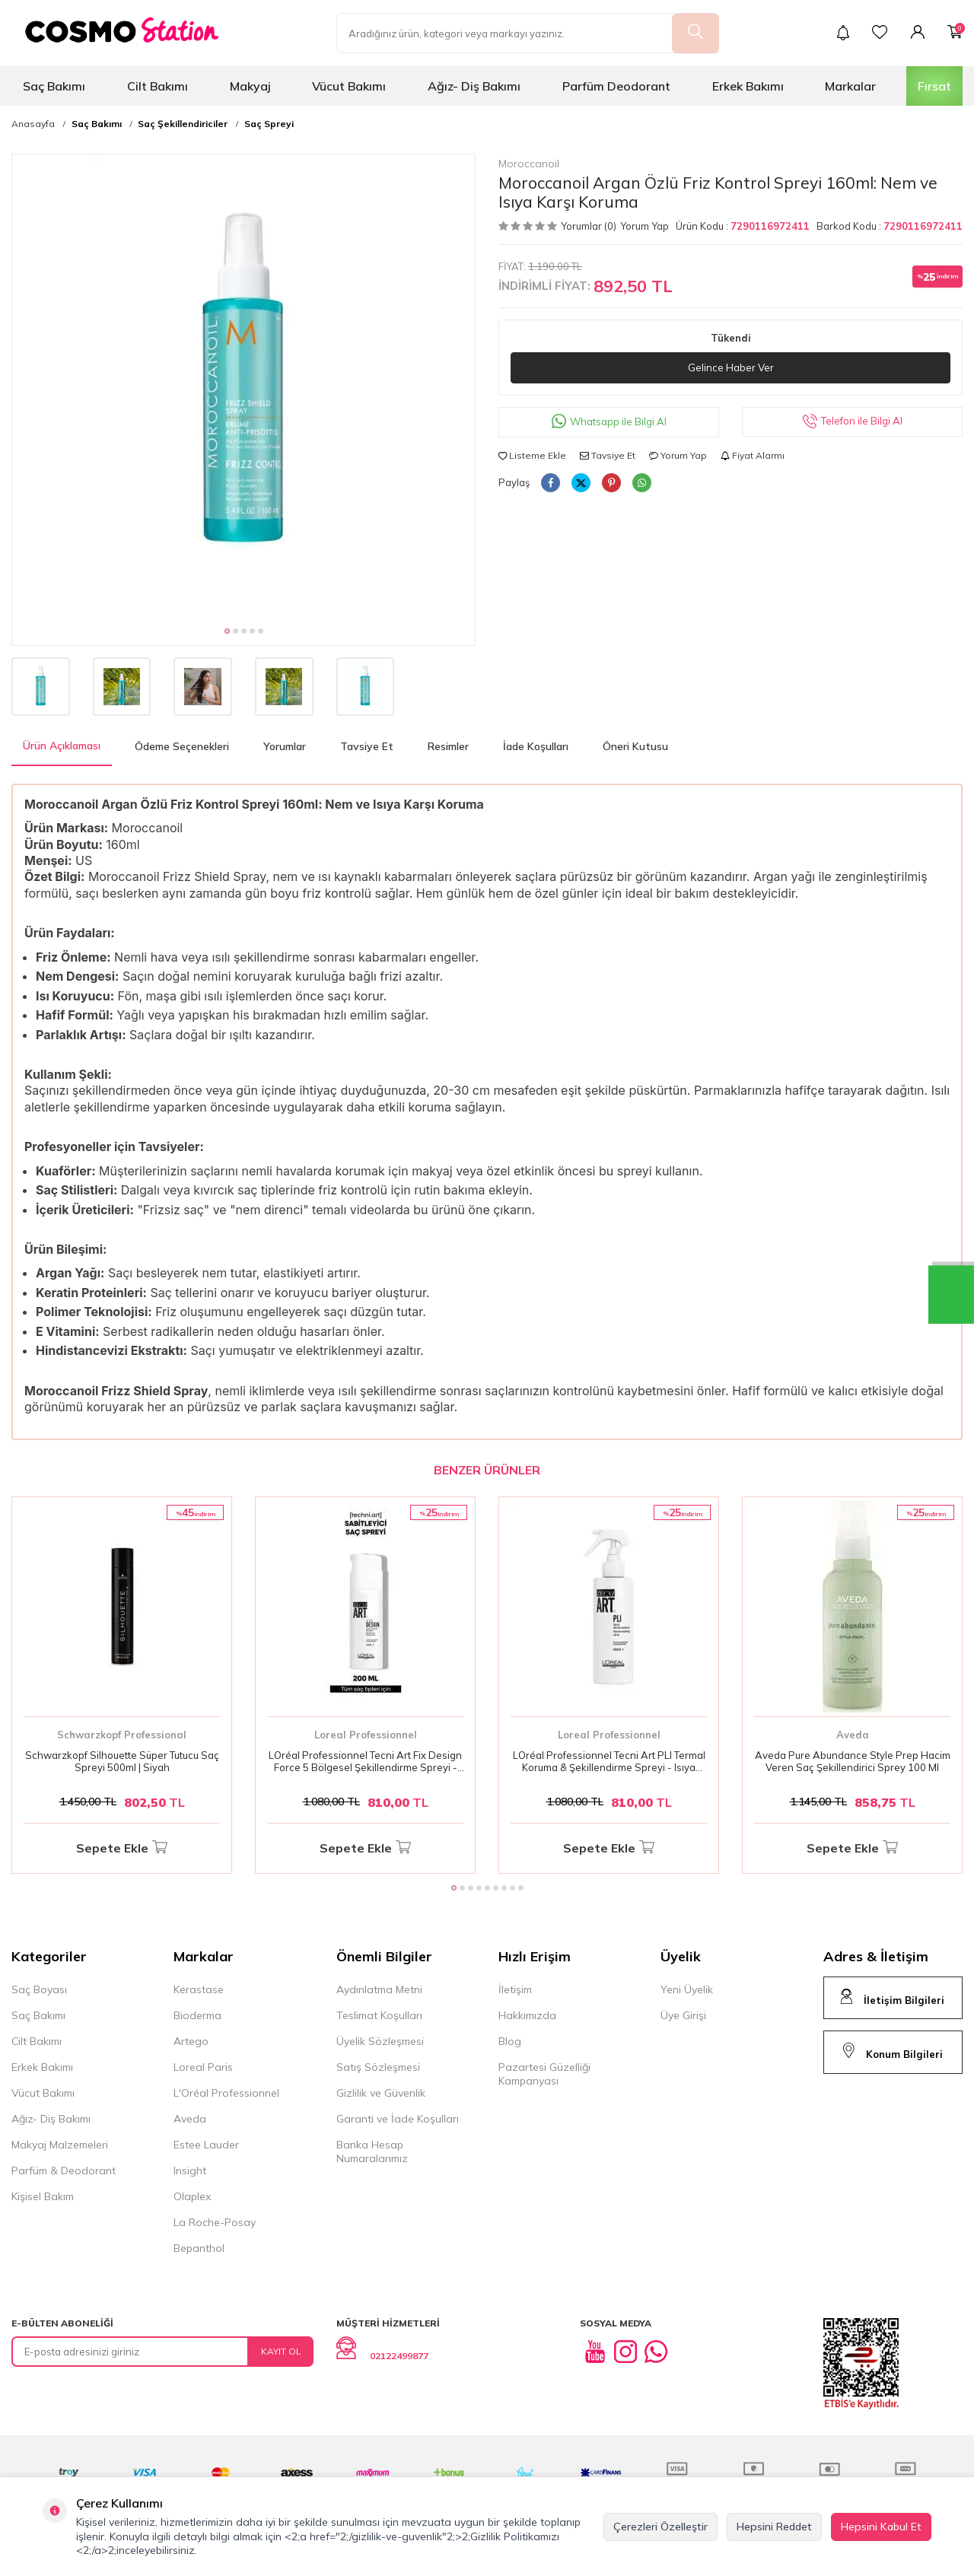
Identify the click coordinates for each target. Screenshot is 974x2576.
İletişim (515, 1989)
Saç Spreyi (269, 124)
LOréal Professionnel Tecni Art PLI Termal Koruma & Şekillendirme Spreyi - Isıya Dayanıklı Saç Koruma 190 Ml (609, 1762)
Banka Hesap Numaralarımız (372, 2151)
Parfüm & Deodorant (63, 2170)
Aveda (852, 1734)
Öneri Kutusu (635, 746)
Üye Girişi (683, 2015)
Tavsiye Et (607, 456)
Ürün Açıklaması (61, 745)
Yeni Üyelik (686, 1989)
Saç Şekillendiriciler (183, 124)
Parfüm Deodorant (616, 86)
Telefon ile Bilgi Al (852, 423)
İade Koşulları (535, 746)
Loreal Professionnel (365, 1734)
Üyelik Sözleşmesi (380, 2041)
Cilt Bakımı (157, 86)
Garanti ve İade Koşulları (397, 2119)
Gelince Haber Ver (730, 368)
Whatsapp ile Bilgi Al (609, 423)
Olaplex (192, 2196)
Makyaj (250, 86)
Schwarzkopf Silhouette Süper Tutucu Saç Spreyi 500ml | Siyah (122, 1761)
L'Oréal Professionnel (226, 2093)
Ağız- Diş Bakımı (474, 86)
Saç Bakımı (54, 86)
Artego (190, 2041)
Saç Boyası (39, 1989)
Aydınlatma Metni (379, 1989)
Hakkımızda (527, 2015)
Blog (509, 2041)
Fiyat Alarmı (753, 456)
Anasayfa (33, 124)
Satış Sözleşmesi (378, 2067)
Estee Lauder (206, 2144)
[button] (227, 631)
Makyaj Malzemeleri (59, 2144)
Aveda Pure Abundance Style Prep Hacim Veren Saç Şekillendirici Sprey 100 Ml (852, 1761)
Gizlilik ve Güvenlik (380, 2093)
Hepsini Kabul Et (881, 2526)
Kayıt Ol (281, 2351)
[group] (243, 385)
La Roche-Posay (214, 2222)
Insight (189, 2170)
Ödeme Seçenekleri (182, 746)
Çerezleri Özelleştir (660, 2526)
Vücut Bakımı (349, 86)
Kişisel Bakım (42, 2196)
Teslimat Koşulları (379, 2015)
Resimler (448, 746)
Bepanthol (198, 2248)
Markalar (850, 86)
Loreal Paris (203, 2067)
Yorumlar (284, 746)
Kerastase (198, 1989)
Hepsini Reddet (774, 2526)
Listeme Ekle (532, 456)
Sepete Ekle (121, 1848)
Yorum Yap (644, 226)
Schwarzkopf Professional (121, 1734)
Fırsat (934, 86)
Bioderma (197, 2015)
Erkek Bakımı (748, 86)
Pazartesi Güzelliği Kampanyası (544, 2074)
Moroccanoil (528, 163)
